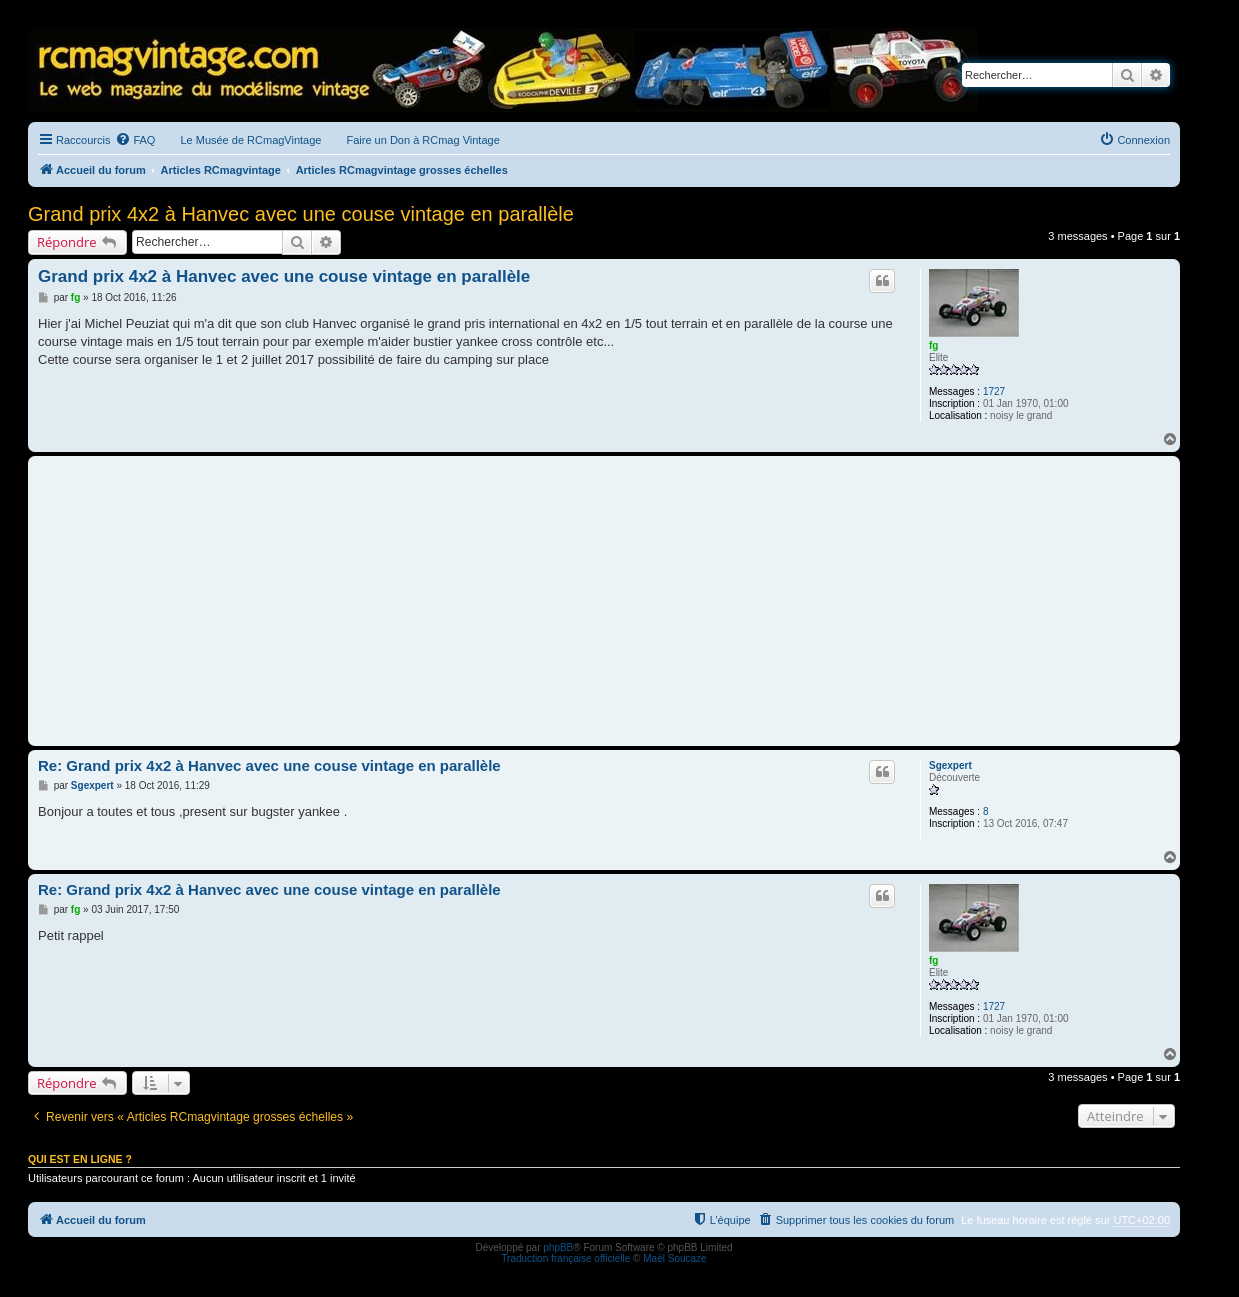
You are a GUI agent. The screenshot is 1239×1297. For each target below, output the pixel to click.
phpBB (558, 1247)
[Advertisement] (604, 601)
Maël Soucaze (674, 1258)
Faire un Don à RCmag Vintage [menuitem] (422, 140)
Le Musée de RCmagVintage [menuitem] (250, 140)
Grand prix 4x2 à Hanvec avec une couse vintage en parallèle (301, 214)
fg (933, 345)
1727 (994, 391)
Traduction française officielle (565, 1258)
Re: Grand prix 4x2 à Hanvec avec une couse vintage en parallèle (269, 765)
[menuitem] (135, 140)
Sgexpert (950, 765)
